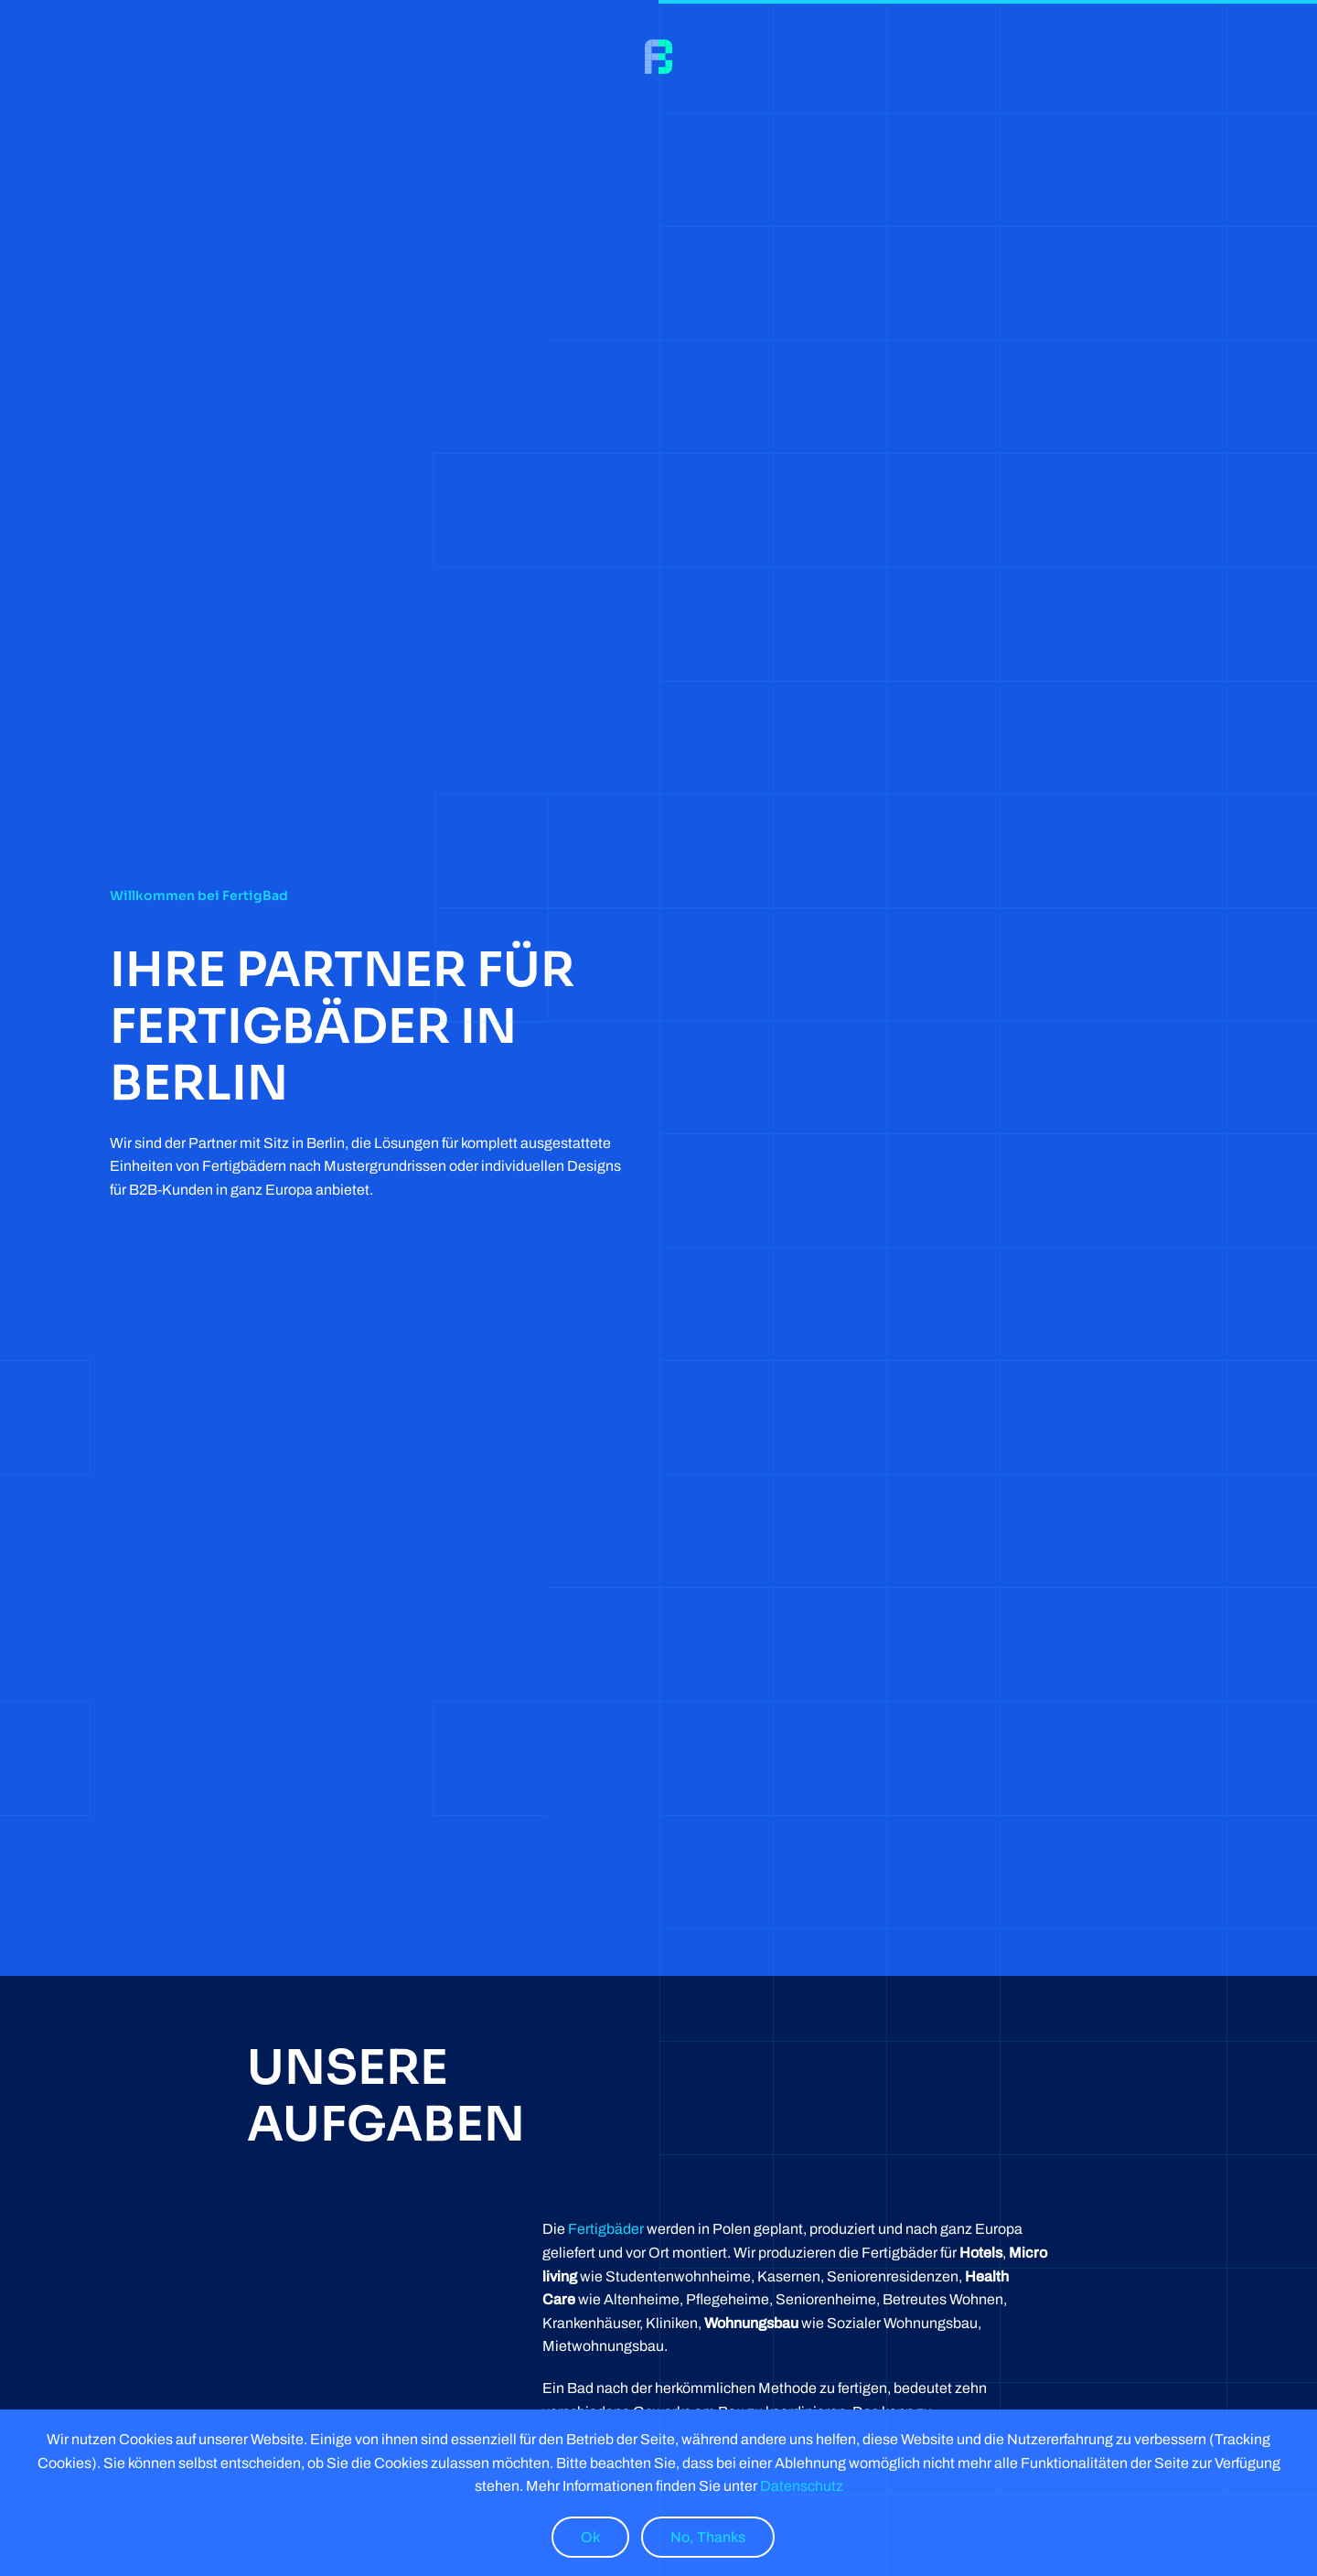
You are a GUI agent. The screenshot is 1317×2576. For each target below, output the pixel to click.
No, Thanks (707, 2537)
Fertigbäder (606, 2229)
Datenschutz (800, 2486)
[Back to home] (658, 57)
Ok (590, 2537)
